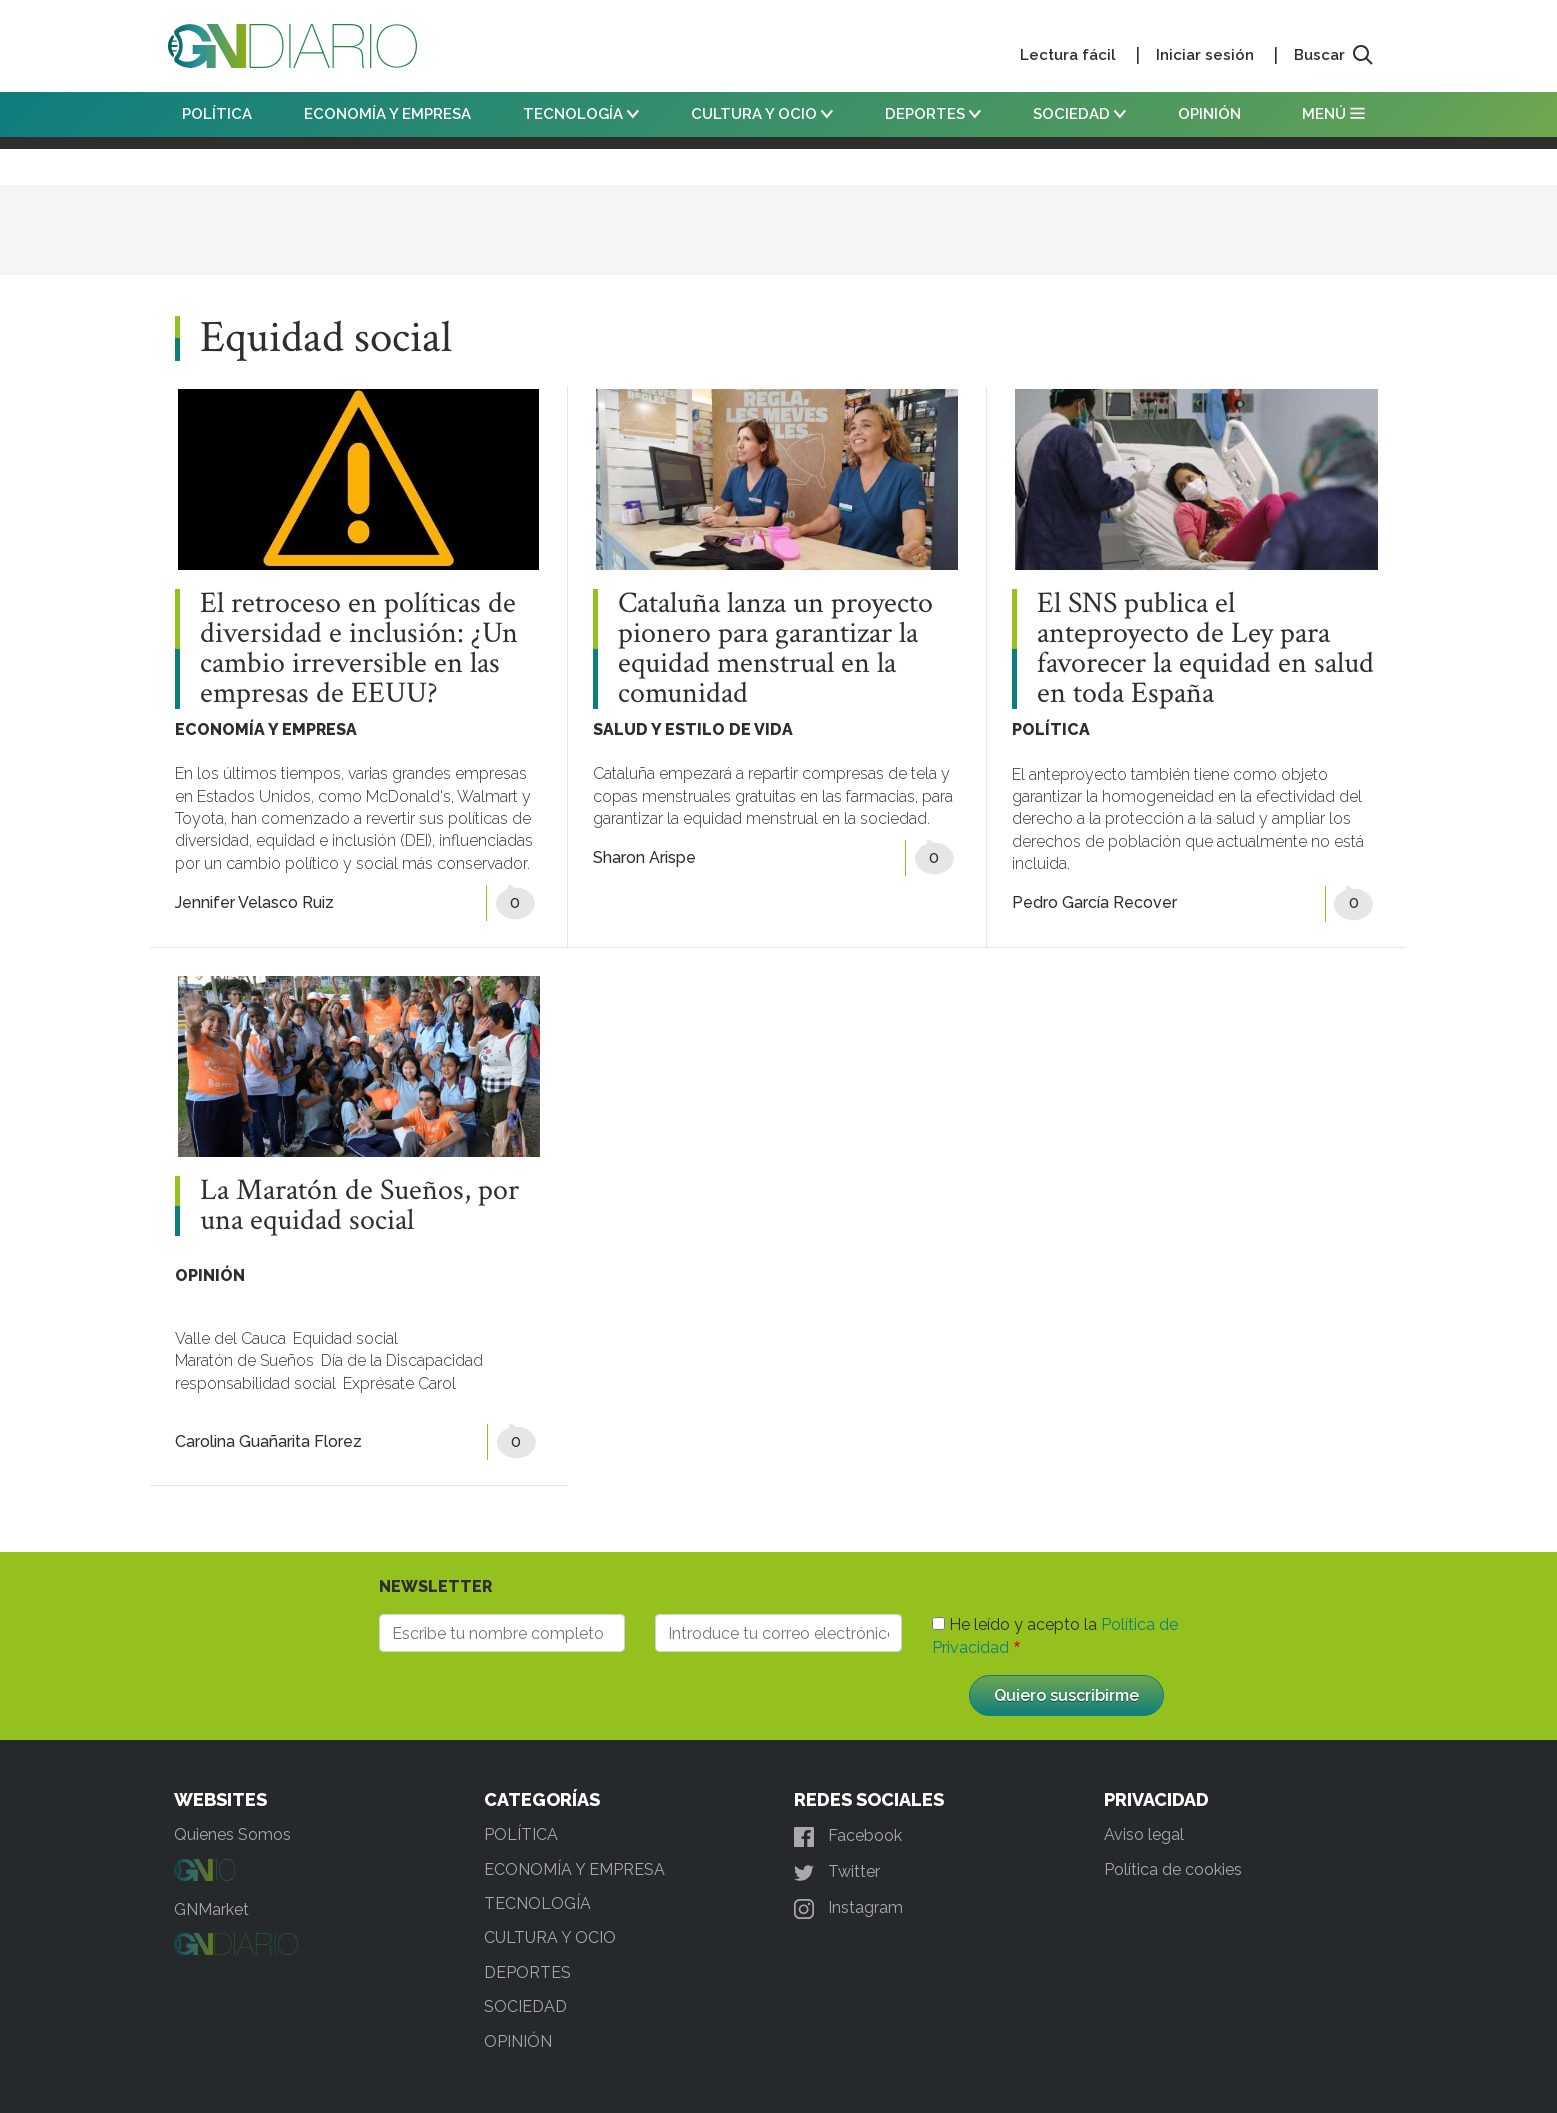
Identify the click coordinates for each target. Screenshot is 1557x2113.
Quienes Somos (232, 1834)
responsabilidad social (255, 1383)
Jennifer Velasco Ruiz (254, 902)
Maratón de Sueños (244, 1360)
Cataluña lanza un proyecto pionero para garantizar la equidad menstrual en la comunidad (775, 649)
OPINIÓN (1209, 114)
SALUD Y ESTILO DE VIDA (693, 729)
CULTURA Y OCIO (762, 114)
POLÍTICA (217, 114)
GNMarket (211, 1909)
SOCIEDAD (1079, 114)
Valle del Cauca (230, 1338)
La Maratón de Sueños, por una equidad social (359, 1206)
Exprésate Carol (399, 1383)
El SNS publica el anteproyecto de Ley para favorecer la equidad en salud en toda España (1205, 649)
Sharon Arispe (644, 857)
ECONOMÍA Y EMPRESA (387, 114)
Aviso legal (1144, 1834)
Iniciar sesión (1205, 55)
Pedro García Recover (1094, 902)
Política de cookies (1173, 1869)
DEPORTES (933, 114)
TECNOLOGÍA (581, 114)
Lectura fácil (1068, 55)
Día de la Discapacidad (402, 1360)
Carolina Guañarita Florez (268, 1441)
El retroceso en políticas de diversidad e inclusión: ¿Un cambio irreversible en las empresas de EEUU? (359, 649)
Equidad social (345, 1338)
